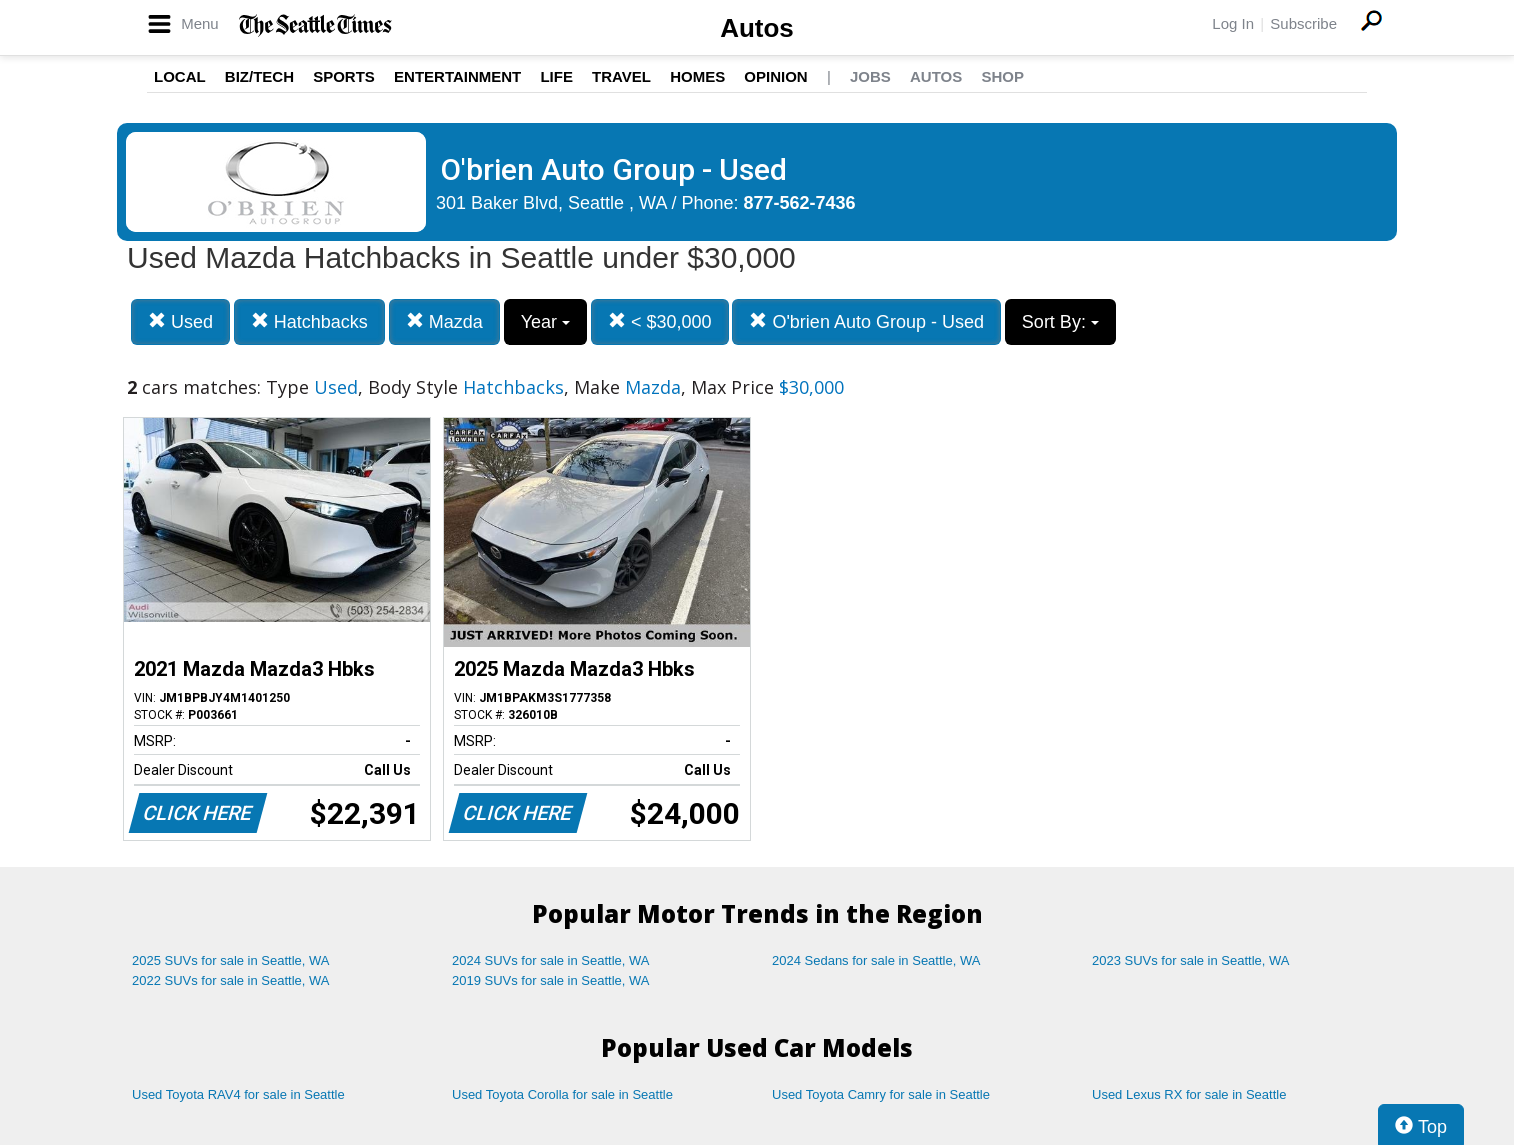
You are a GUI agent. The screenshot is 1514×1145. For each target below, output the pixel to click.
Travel (621, 76)
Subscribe (1303, 23)
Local (180, 76)
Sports (344, 76)
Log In (1233, 23)
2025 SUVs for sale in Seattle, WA (231, 960)
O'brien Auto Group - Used (866, 321)
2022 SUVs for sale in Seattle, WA (231, 980)
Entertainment (457, 76)
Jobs (870, 76)
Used (180, 321)
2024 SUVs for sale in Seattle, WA (551, 960)
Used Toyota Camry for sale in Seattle (881, 1094)
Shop (1002, 76)
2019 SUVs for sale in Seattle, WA (551, 980)
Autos (757, 28)
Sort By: (1060, 322)
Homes (697, 76)
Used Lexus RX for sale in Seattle (1189, 1094)
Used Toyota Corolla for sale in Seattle (562, 1094)
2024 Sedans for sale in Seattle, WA (876, 960)
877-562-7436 (800, 203)
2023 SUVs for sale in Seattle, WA (1191, 960)
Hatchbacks (309, 321)
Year (545, 322)
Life (556, 76)
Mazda (444, 321)
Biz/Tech (259, 76)
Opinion (775, 76)
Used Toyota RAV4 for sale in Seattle (238, 1094)
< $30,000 (660, 321)
